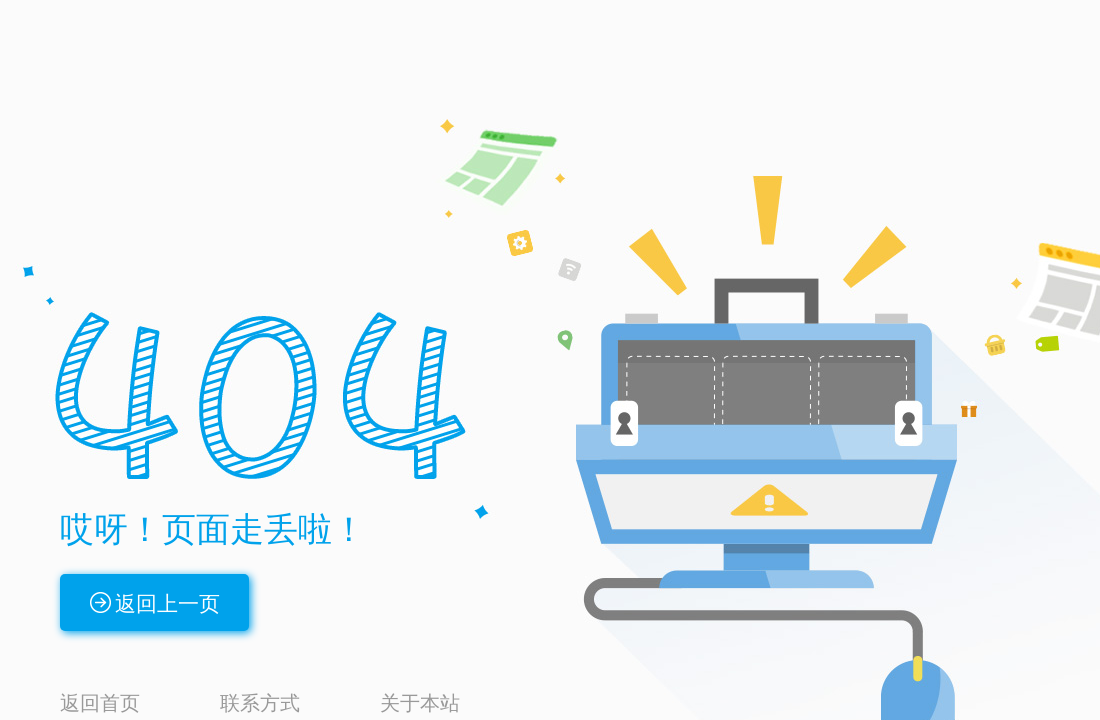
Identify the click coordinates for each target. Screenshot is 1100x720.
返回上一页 (167, 603)
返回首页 (100, 703)
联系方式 (260, 703)
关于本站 (420, 703)
